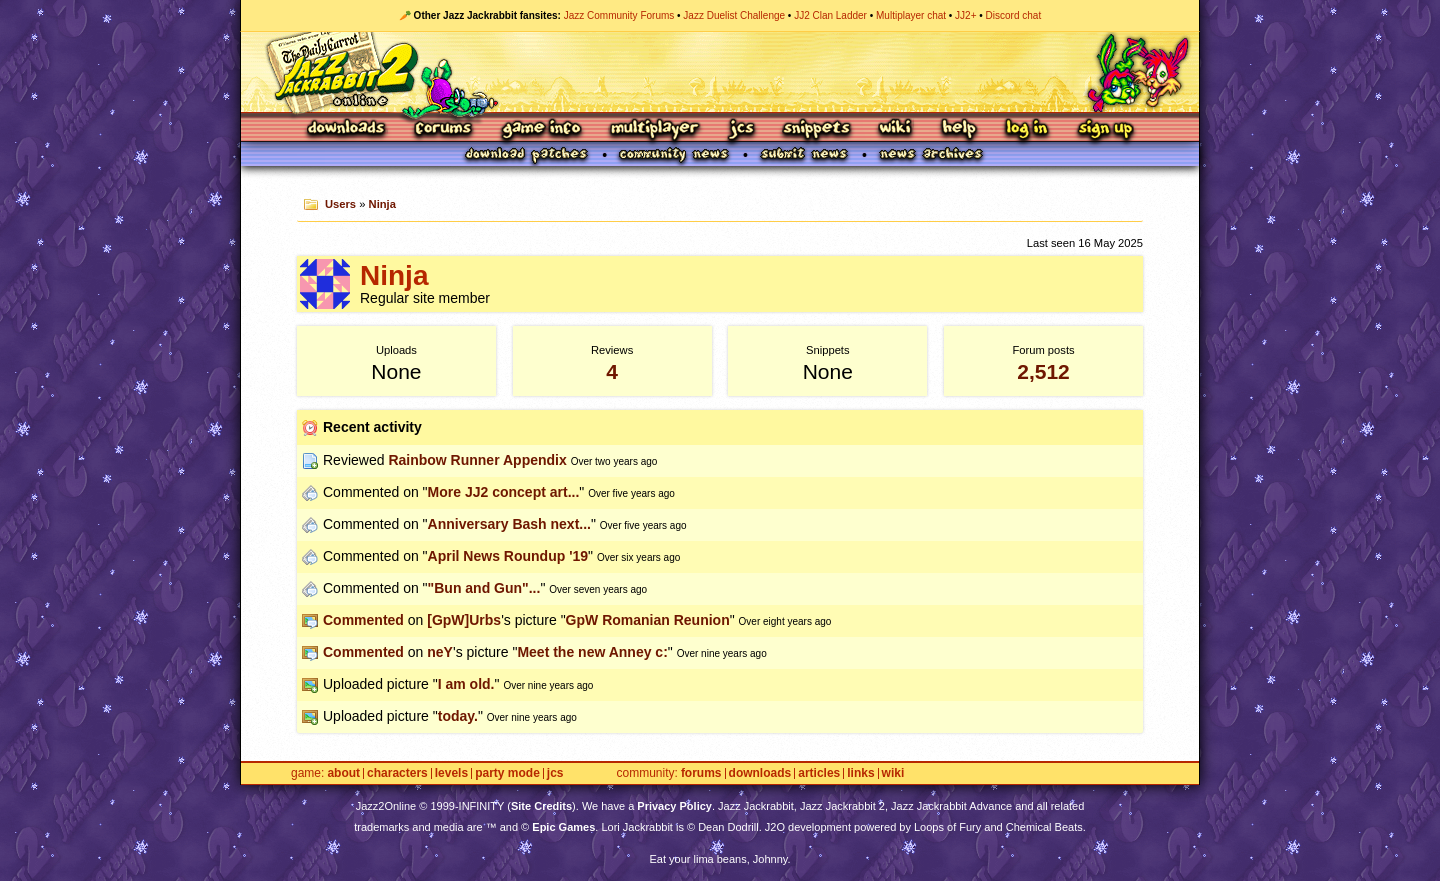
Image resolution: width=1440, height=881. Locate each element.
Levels (451, 773)
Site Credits (541, 806)
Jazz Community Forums (619, 15)
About (343, 773)
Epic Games (563, 827)
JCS (741, 129)
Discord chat (1014, 15)
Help (959, 129)
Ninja (382, 204)
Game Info (541, 129)
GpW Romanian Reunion (648, 620)
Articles (819, 773)
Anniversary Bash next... (509, 524)
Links (860, 773)
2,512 (1043, 371)
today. (458, 716)
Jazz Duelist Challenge (734, 15)
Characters (397, 773)
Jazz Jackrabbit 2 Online (719, 72)
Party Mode (507, 773)
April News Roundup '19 (508, 556)
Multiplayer (654, 129)
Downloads (347, 129)
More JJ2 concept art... (504, 492)
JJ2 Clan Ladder (830, 15)
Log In (1027, 129)
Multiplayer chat (911, 15)
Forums (444, 129)
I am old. (466, 684)
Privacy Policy (674, 806)
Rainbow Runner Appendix (477, 460)
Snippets (817, 129)
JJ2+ (965, 15)
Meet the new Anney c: (592, 652)
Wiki (896, 129)
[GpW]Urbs (464, 620)
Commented (363, 620)
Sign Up (1105, 129)
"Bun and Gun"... (484, 588)
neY (440, 652)
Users (340, 204)
